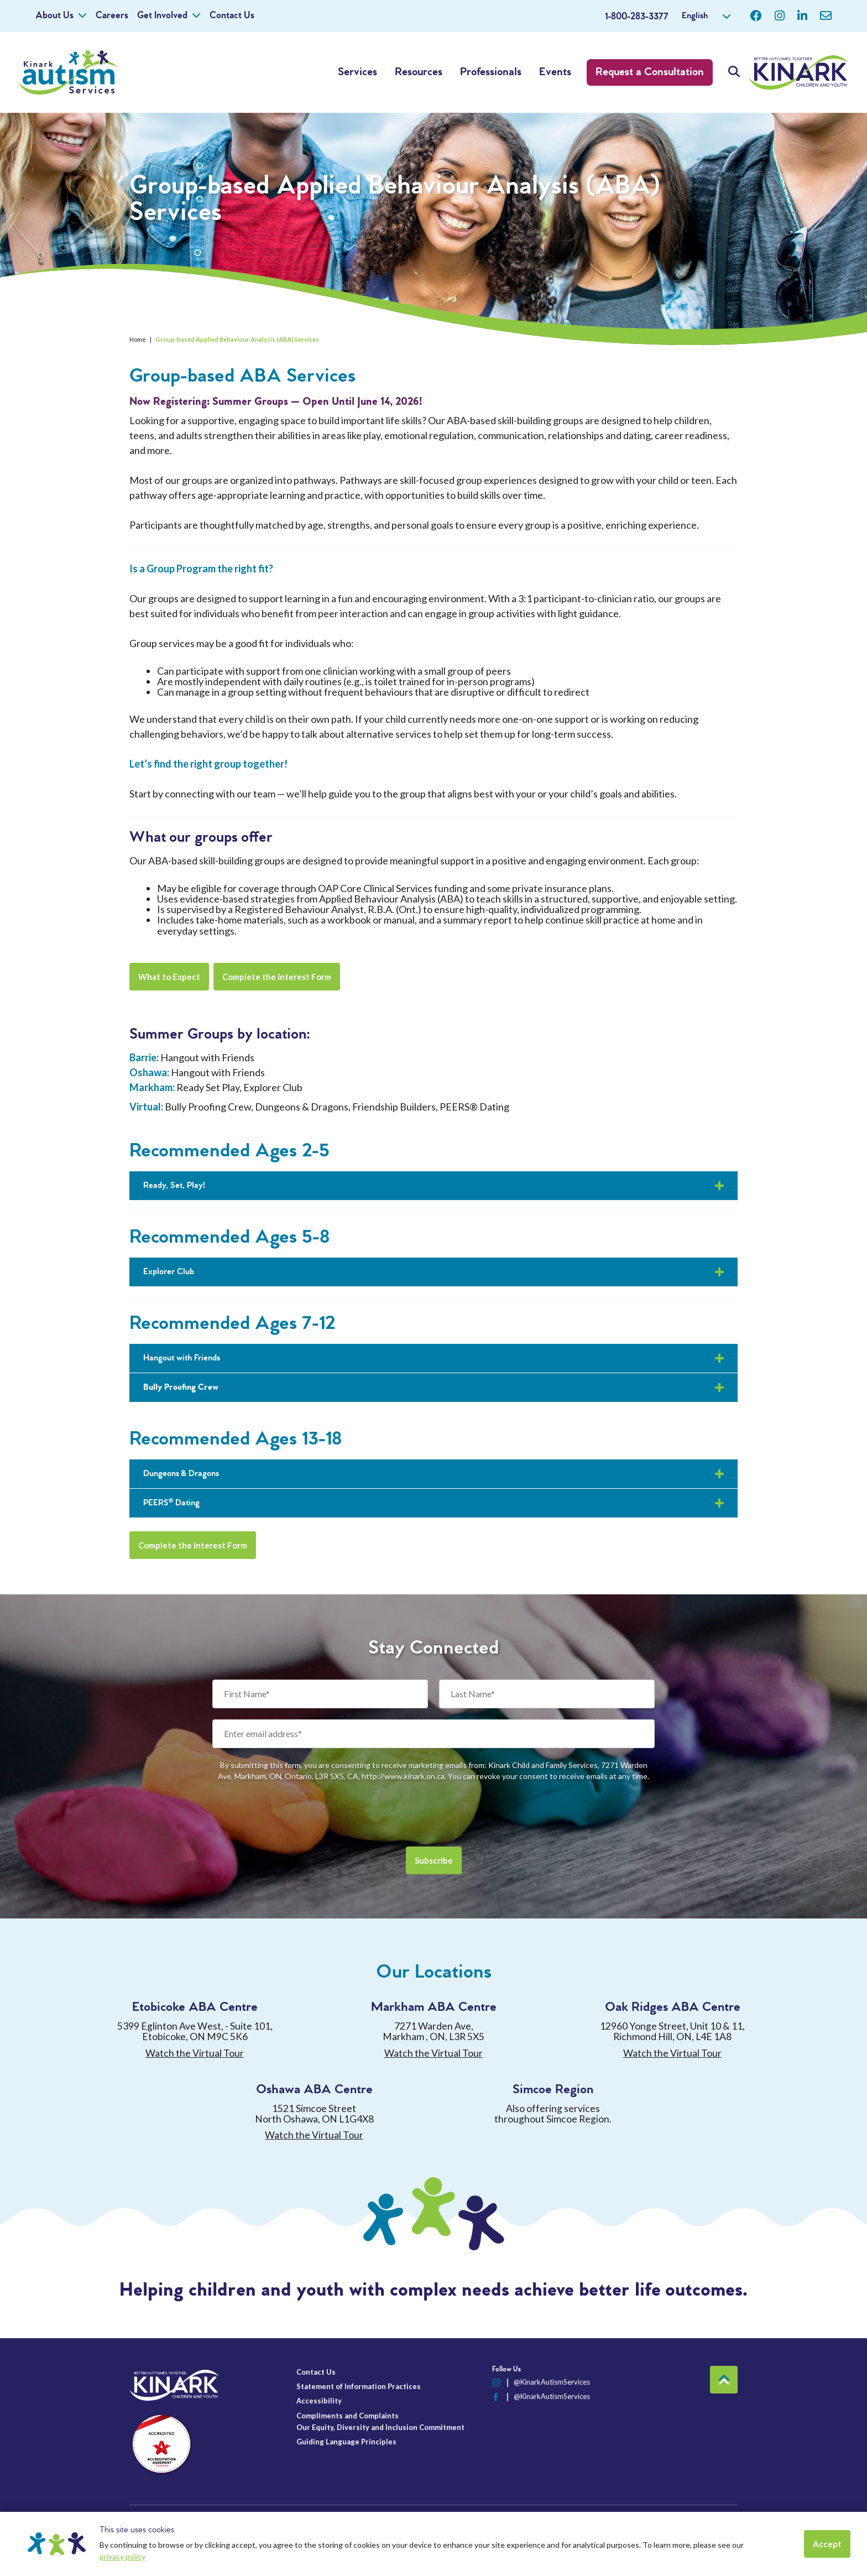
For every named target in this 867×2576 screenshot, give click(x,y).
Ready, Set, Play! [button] (174, 1185)
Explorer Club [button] (168, 1271)
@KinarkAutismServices (552, 2381)
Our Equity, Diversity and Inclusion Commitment (380, 2427)
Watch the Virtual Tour (194, 2053)
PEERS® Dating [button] (171, 1503)
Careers (112, 16)
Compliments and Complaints (347, 2415)
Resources (418, 72)
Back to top (724, 2380)
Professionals (490, 72)
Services (357, 72)
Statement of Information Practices (358, 2386)
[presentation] (433, 1813)
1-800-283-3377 (636, 17)
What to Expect (169, 977)
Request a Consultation (650, 72)
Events (555, 72)
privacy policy (122, 2556)
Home (137, 339)
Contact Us (232, 16)
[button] (433, 1387)
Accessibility (319, 2400)
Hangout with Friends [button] (181, 1358)
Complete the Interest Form (276, 977)
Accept (827, 2544)
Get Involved (162, 16)
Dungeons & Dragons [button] (181, 1473)
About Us (54, 16)
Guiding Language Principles (346, 2441)
